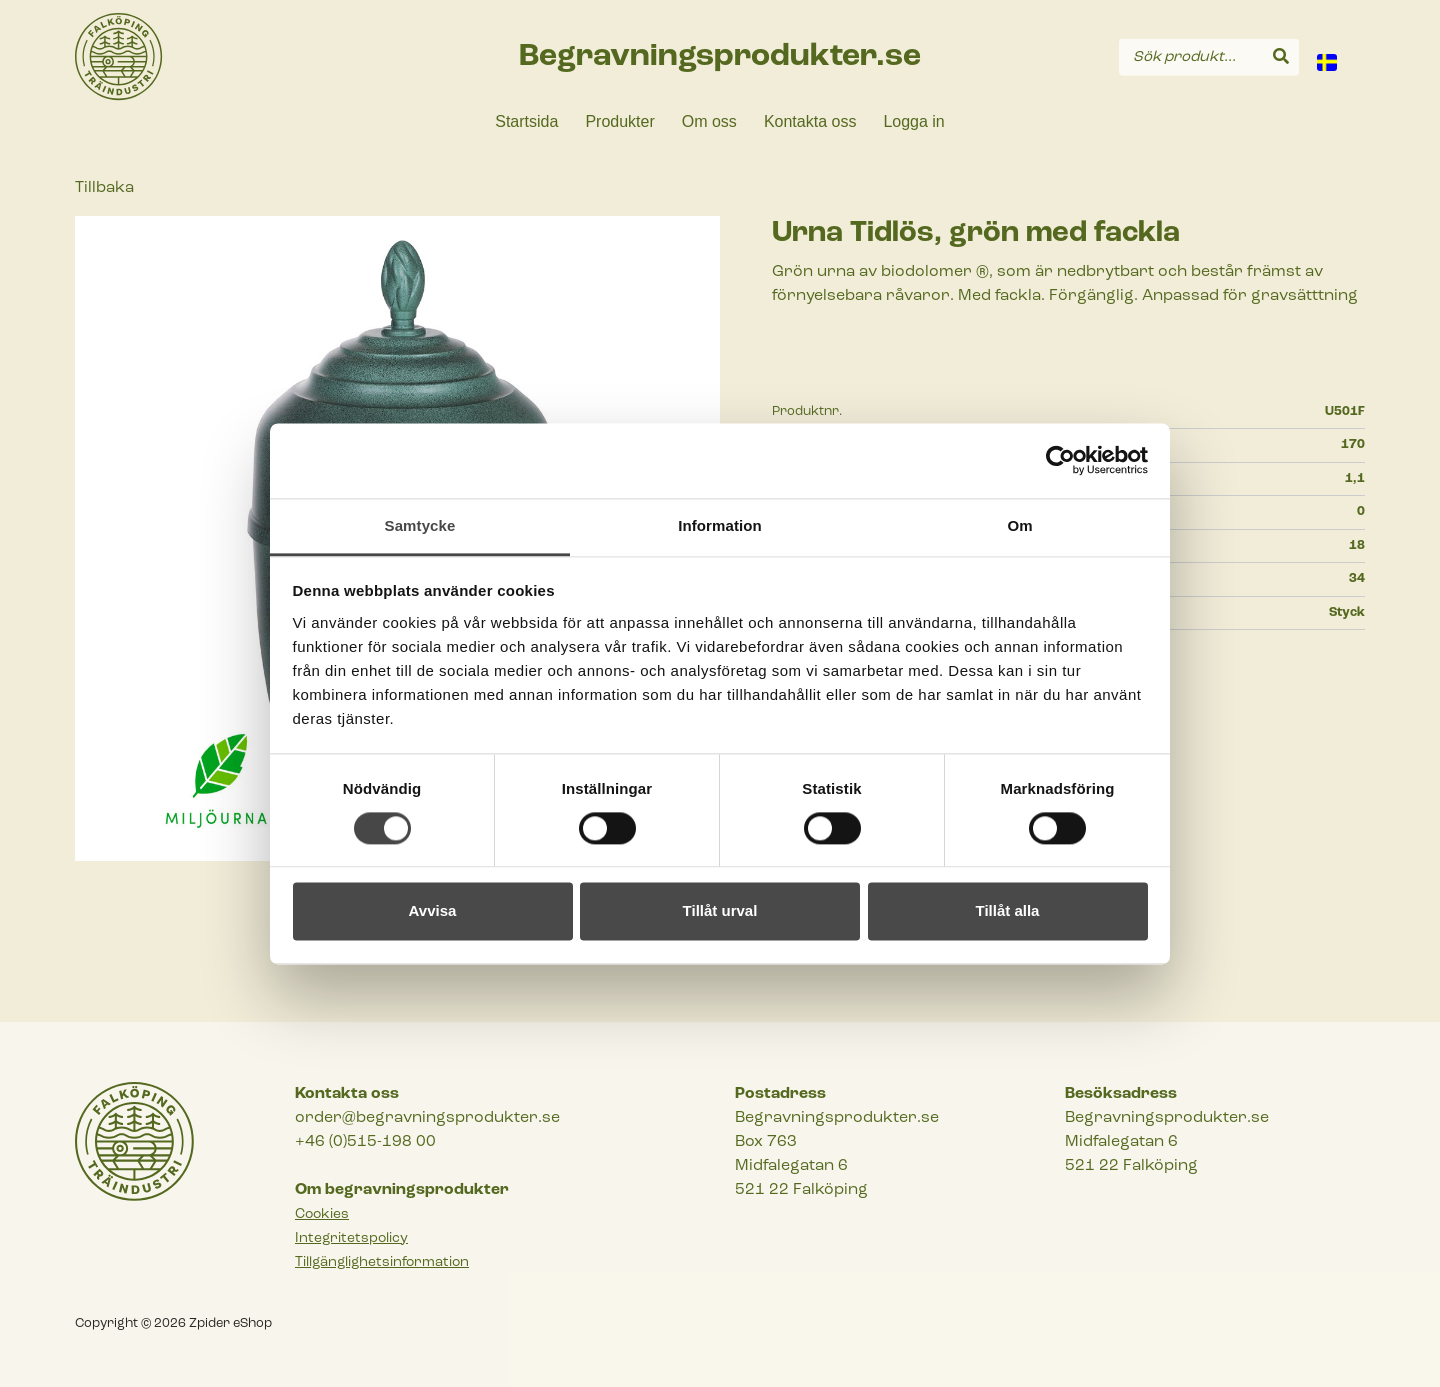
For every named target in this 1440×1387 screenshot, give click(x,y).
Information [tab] (720, 525)
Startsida (526, 121)
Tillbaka (104, 188)
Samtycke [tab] (420, 525)
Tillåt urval (720, 911)
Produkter (619, 121)
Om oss (709, 121)
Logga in (913, 121)
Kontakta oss (810, 121)
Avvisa (433, 911)
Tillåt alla (1008, 911)
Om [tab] (1019, 525)
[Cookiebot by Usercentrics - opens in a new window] (1060, 460)
